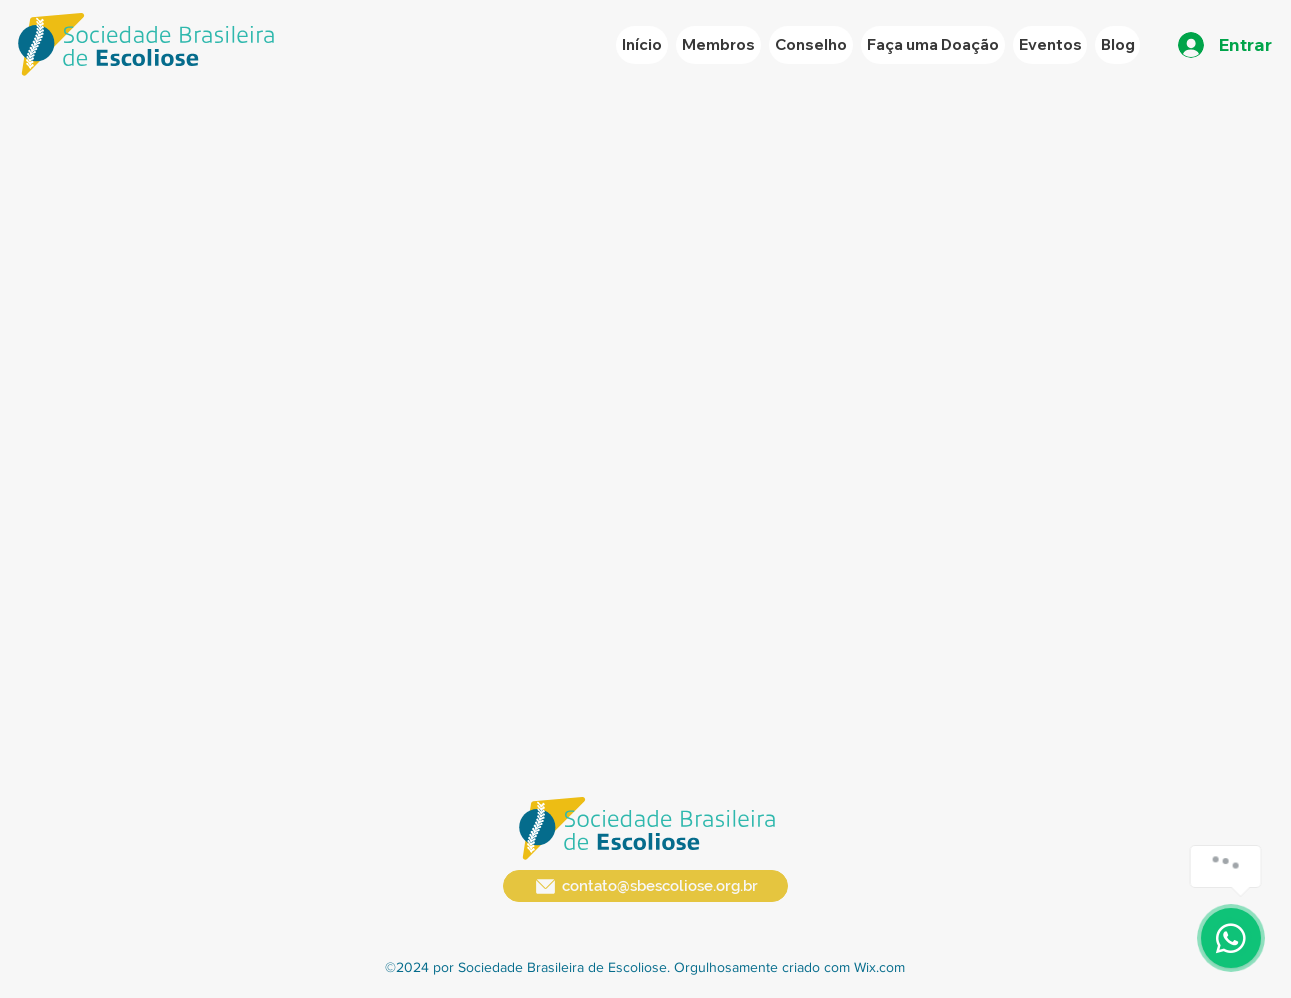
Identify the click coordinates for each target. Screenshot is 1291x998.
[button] (1050, 45)
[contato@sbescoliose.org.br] (645, 886)
